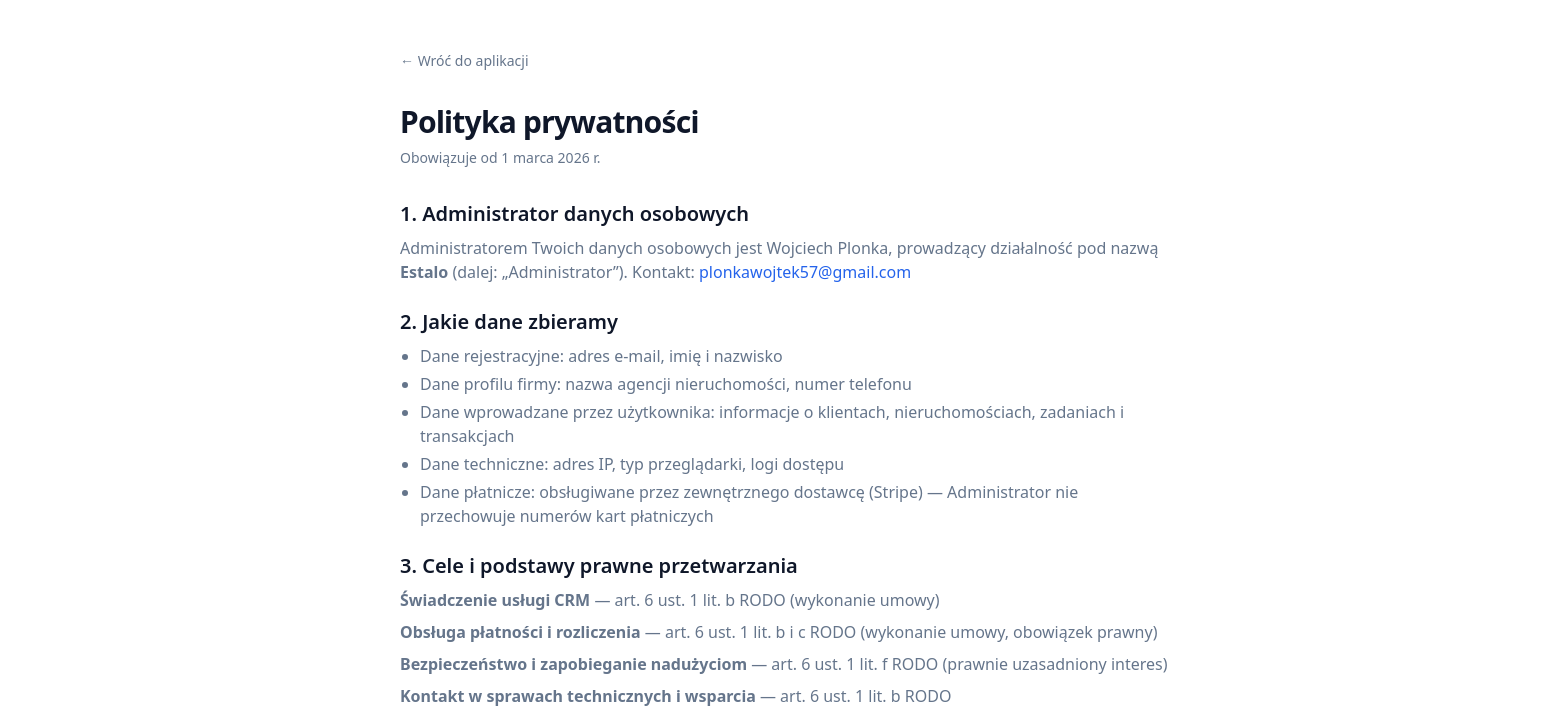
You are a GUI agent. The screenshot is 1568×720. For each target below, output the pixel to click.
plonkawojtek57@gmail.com (805, 272)
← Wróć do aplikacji (464, 60)
